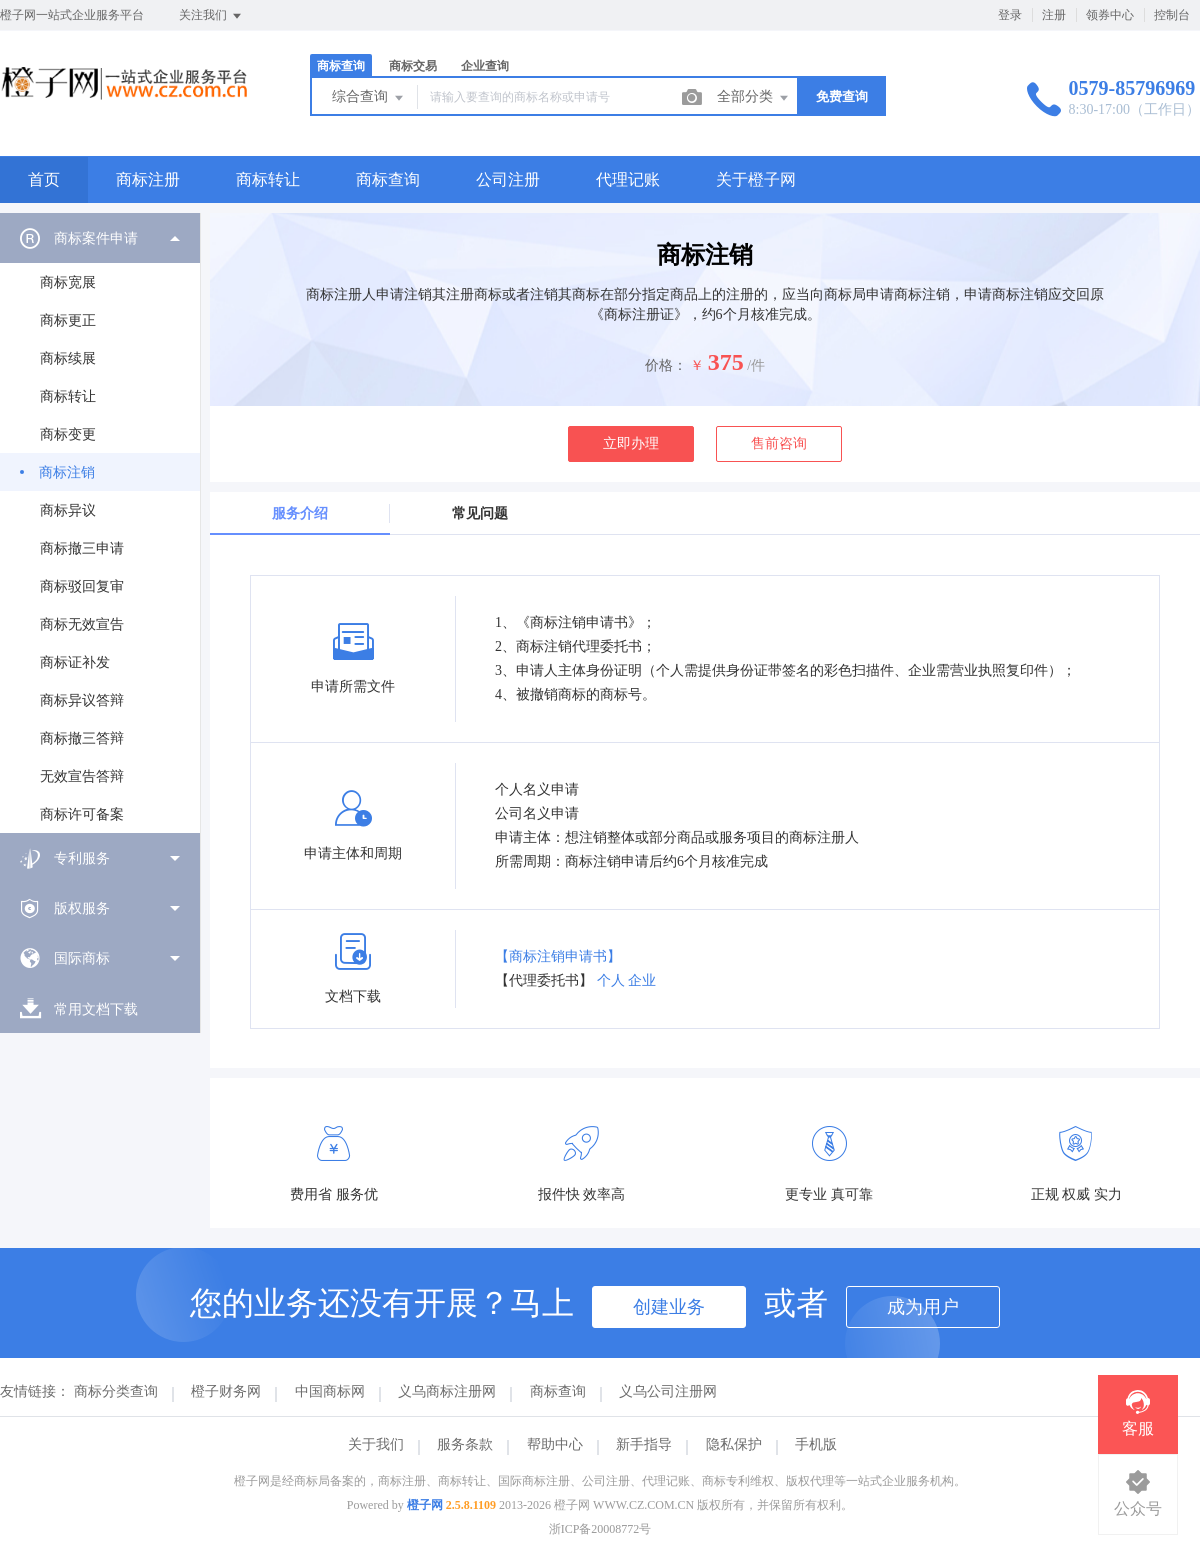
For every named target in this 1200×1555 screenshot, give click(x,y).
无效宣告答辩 (82, 776)
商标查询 (341, 66)
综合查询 (369, 98)
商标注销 (67, 472)
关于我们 (376, 1444)
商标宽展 (68, 282)
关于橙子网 (756, 179)
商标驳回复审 (82, 586)
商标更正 (68, 320)
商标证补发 (75, 662)
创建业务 (669, 1307)
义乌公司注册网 (668, 1391)
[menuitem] (100, 523)
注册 (1054, 15)
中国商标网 (330, 1391)
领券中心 (1110, 15)
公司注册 (508, 179)
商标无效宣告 (82, 624)
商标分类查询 (116, 1391)
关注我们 (211, 16)
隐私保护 (734, 1444)
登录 (1010, 15)
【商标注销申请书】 (558, 956)
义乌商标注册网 (447, 1391)
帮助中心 (555, 1444)
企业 (642, 980)
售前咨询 (779, 443)
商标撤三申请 (82, 548)
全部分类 (754, 98)
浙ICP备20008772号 (600, 1529)
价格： (666, 365)
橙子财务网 (226, 1391)
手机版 (816, 1444)
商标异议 (68, 510)
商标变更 (68, 434)
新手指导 (644, 1444)
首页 (44, 179)
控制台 (1172, 15)
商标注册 (148, 179)
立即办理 (631, 443)
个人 (611, 980)
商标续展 (68, 358)
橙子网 (425, 1505)
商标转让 (268, 179)
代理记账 (628, 179)
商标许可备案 (82, 814)
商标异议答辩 (82, 700)
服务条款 (465, 1444)
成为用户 (923, 1307)
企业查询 (485, 66)
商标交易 (413, 66)
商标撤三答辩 (82, 738)
